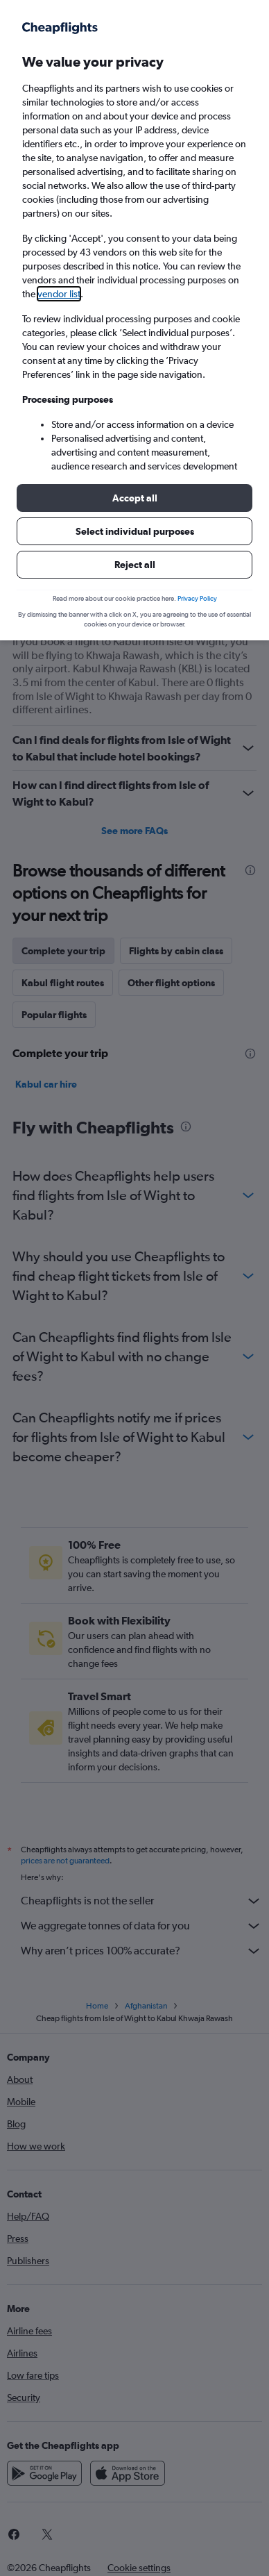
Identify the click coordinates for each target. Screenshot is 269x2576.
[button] (134, 498)
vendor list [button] (58, 293)
